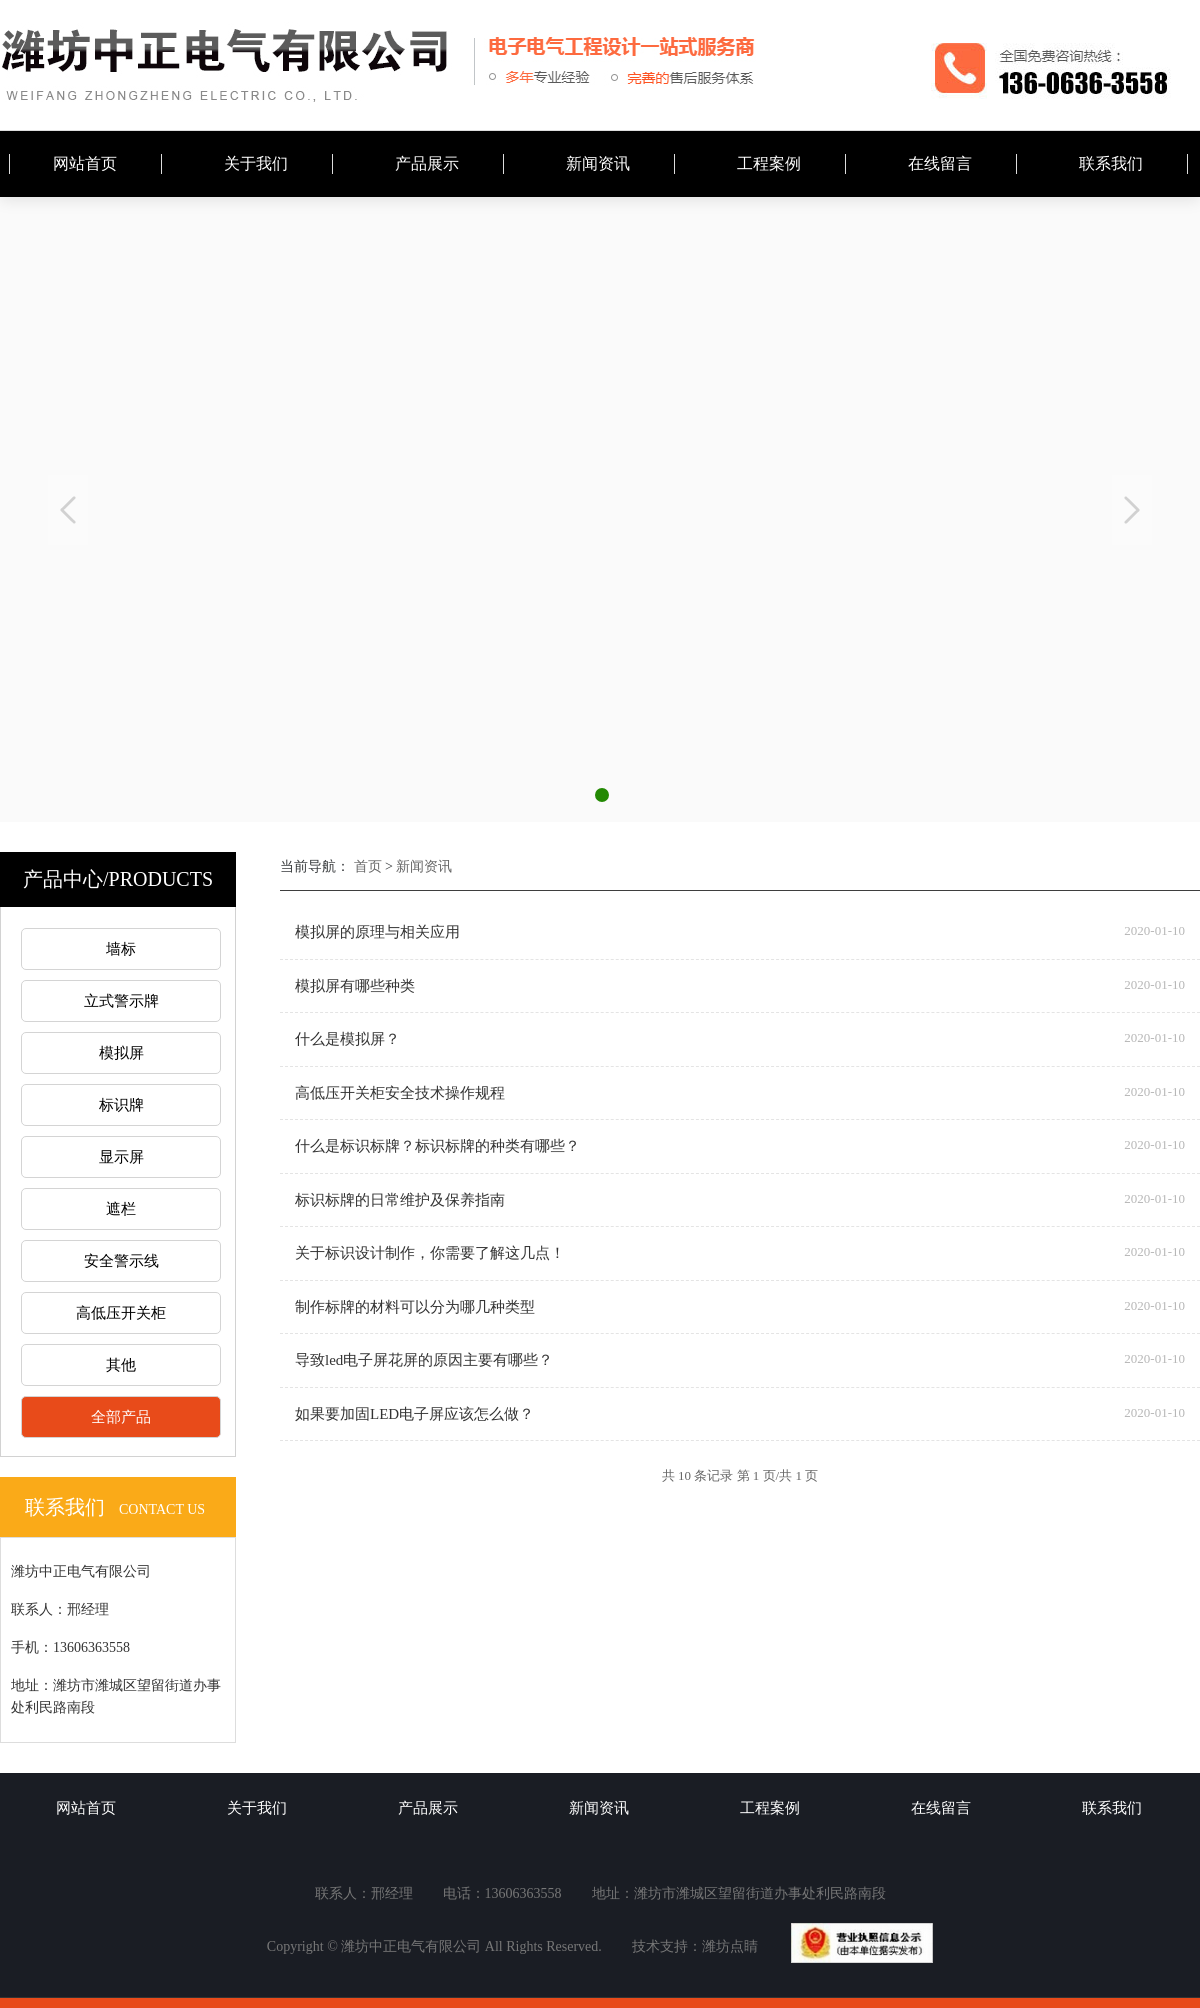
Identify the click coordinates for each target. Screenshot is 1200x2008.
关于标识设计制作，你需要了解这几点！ (430, 1253)
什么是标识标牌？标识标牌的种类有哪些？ (437, 1146)
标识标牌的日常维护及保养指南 (400, 1200)
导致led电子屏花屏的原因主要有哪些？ (424, 1360)
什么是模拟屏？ (347, 1039)
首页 (368, 866)
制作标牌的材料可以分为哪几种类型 (415, 1307)
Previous (68, 510)
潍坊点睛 (730, 1946)
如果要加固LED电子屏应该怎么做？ (414, 1414)
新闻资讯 (424, 866)
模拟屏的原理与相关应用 (377, 932)
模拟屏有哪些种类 (355, 986)
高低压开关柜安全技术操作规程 (400, 1093)
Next (1132, 510)
